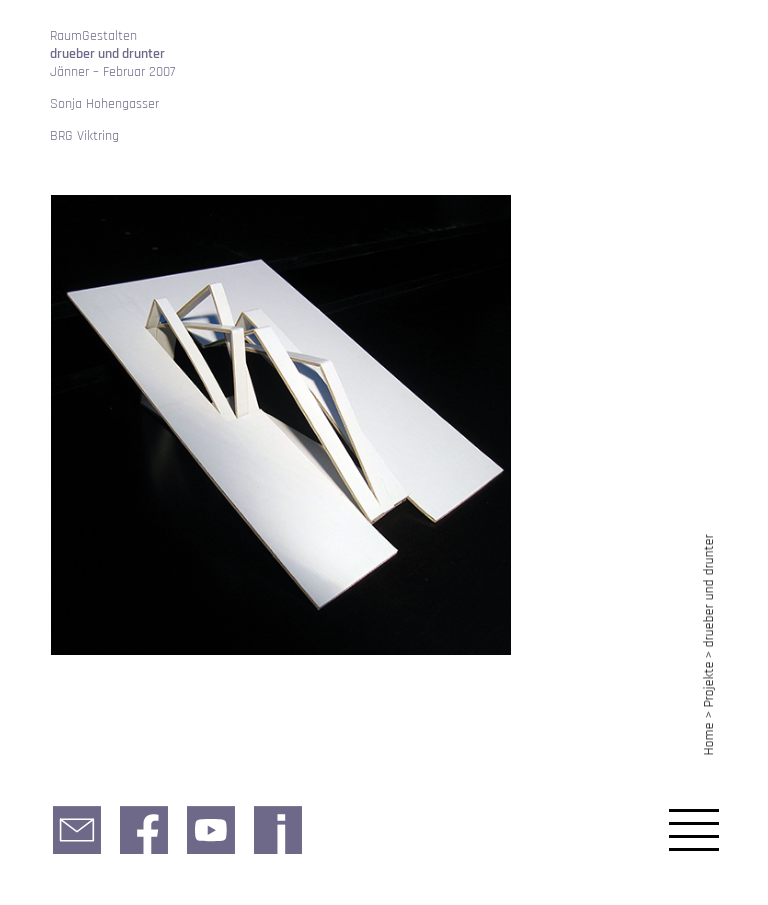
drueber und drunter (709, 590)
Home (709, 738)
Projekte (709, 685)
